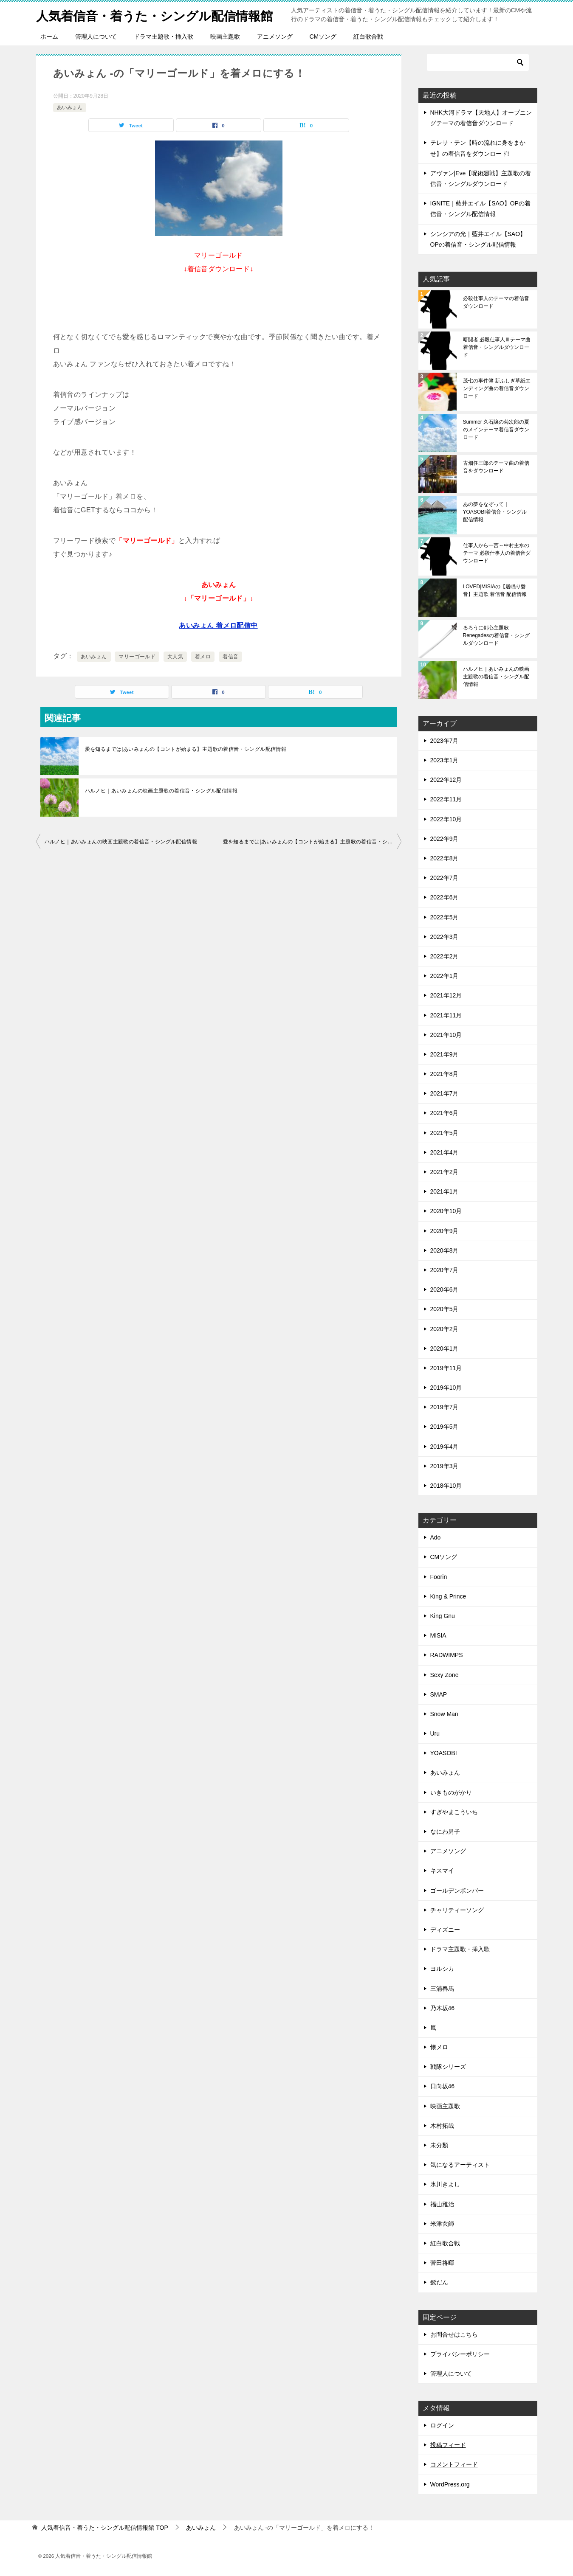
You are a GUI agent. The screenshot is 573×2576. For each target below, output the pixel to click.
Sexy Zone (444, 1674)
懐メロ (439, 2047)
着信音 (230, 657)
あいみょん (69, 107)
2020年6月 (444, 1289)
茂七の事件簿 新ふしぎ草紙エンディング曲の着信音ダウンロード (497, 388)
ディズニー (445, 1929)
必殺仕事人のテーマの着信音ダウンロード (496, 302)
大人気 (175, 657)
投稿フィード (448, 2444)
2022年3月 (444, 936)
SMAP (438, 1694)
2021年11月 (446, 1015)
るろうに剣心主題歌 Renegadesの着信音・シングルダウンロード (496, 635)
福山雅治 (442, 2204)
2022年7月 (444, 877)
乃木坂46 (442, 2008)
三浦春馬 (442, 1988)
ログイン (442, 2425)
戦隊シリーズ (448, 2066)
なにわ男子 (445, 1831)
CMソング (323, 36)
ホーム (49, 36)
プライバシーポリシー (460, 2354)
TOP (104, 2527)
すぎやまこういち (454, 1812)
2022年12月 (446, 779)
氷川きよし (445, 2184)
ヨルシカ (442, 1968)
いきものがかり (451, 1792)
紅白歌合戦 (368, 36)
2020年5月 (444, 1309)
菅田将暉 (442, 2262)
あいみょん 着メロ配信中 (218, 625)
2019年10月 (446, 1387)
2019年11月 (446, 1368)
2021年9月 (444, 1054)
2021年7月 (444, 1093)
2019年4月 (444, 1446)
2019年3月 (444, 1466)
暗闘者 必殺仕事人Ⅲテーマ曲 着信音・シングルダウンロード (497, 347)
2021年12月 (446, 995)
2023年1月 (444, 760)
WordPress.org (450, 2484)
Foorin (438, 1576)
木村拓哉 (442, 2125)
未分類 (439, 2145)
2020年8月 (444, 1250)
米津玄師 (442, 2223)
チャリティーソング (457, 1910)
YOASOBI (443, 1753)
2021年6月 (444, 1113)
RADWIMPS (446, 1655)
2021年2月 (444, 1172)
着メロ (203, 657)
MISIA (438, 1635)
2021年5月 (444, 1132)
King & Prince (448, 1596)
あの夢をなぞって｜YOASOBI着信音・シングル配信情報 (495, 512)
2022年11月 (446, 799)
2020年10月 (446, 1211)
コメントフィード (454, 2464)
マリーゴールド (137, 657)
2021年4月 (444, 1152)
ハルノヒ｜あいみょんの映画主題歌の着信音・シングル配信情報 (161, 791)
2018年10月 (446, 1485)
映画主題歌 (225, 36)
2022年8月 (444, 858)
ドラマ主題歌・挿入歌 (163, 36)
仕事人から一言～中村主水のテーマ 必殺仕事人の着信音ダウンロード (497, 553)
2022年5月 (444, 917)
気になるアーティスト (460, 2164)
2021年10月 (446, 1034)
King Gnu (442, 1615)
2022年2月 (444, 956)
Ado (435, 1537)
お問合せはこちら (454, 2334)
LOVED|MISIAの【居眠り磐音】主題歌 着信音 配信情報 (495, 590)
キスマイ (442, 1870)
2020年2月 (444, 1329)
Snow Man (444, 1714)
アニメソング (275, 36)
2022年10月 (446, 819)
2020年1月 (444, 1348)
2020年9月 (444, 1231)
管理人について (96, 36)
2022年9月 (444, 838)
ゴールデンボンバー (457, 1890)
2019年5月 (444, 1426)
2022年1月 (444, 975)
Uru (435, 1733)
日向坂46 (442, 2086)
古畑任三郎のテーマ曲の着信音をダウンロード (496, 467)
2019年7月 (444, 1407)
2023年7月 (444, 740)
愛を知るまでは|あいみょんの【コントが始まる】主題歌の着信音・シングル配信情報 (186, 749)
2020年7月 (444, 1270)
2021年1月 (444, 1191)
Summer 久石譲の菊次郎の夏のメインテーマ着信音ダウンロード (496, 429)
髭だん (439, 2282)
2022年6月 (444, 897)
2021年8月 (444, 1073)
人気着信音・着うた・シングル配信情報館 (158, 14)
